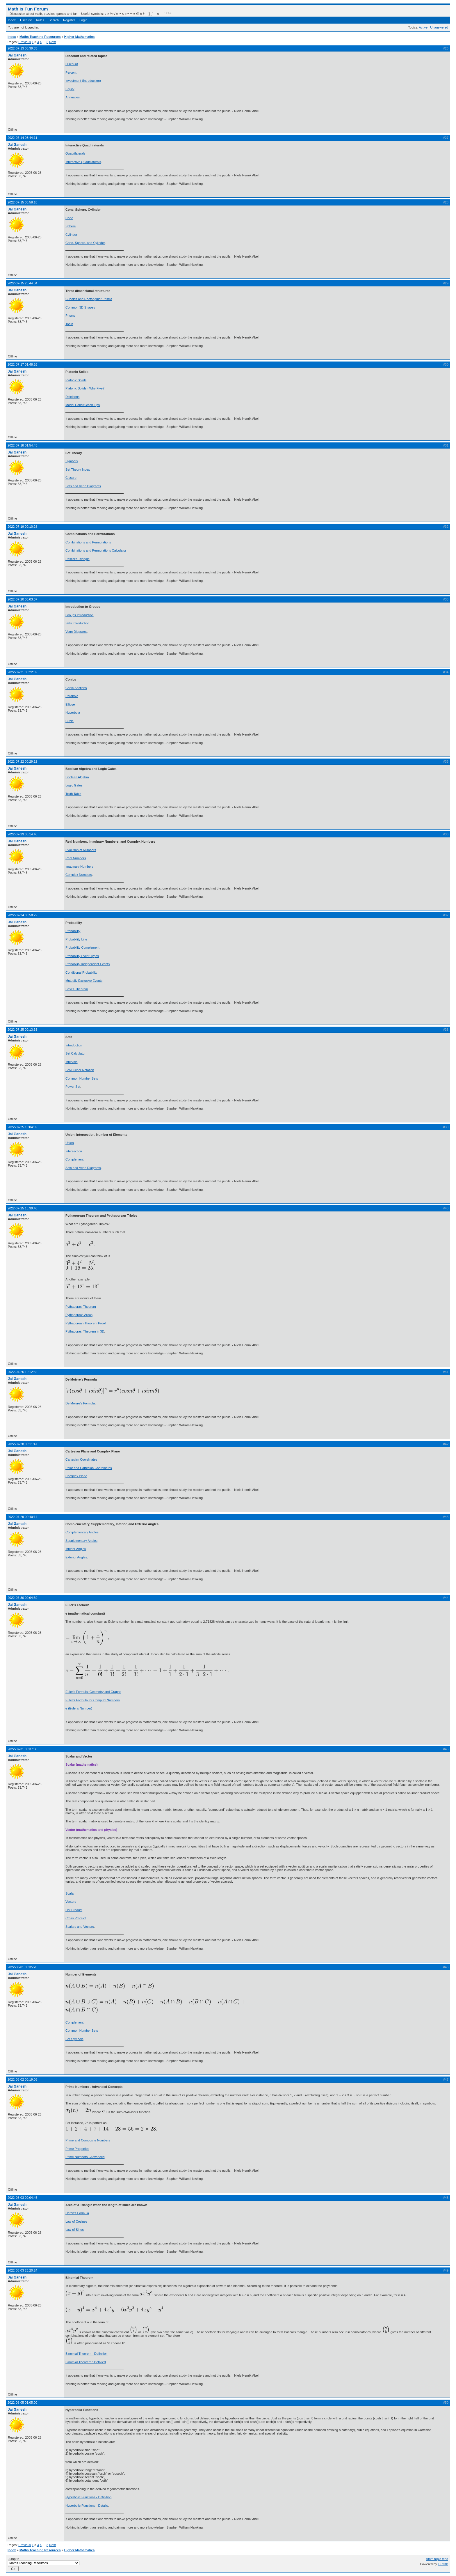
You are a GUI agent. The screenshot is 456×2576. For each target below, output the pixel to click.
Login (83, 20)
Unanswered (439, 27)
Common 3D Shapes (80, 307)
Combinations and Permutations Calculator (95, 550)
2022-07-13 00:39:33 (22, 48)
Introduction (73, 1045)
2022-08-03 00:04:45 (22, 2197)
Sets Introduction (77, 623)
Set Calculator (75, 1053)
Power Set (72, 1086)
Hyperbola (72, 712)
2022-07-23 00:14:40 (22, 834)
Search (54, 20)
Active (423, 27)
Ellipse (70, 704)
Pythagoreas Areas (78, 1315)
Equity (69, 89)
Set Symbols (74, 2039)
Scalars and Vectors (79, 1926)
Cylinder (71, 234)
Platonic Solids (75, 380)
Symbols (71, 461)
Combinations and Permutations (88, 542)
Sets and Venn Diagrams (83, 486)
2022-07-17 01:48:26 (22, 364)
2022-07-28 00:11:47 (22, 1444)
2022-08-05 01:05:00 (22, 2402)
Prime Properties (77, 2148)
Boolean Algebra (77, 777)
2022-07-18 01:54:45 (22, 445)
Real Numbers (75, 858)
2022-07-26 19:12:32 (22, 1372)
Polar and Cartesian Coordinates (88, 1468)
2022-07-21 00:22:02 (22, 672)
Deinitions (72, 396)
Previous (24, 42)
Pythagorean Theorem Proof (85, 1323)
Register (69, 20)
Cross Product (75, 1918)
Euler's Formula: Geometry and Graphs (93, 1691)
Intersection (73, 1151)
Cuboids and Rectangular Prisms (88, 299)
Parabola (71, 696)
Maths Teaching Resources (40, 36)
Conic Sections (76, 688)
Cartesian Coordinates (81, 1459)
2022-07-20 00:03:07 (22, 599)
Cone (69, 218)
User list (26, 20)
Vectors (70, 1901)
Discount (71, 64)
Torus (69, 324)
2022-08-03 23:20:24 (22, 2270)
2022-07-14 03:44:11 (22, 137)
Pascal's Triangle (77, 559)
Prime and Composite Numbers (87, 2140)
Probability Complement (82, 947)
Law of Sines (74, 2229)
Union (69, 1143)
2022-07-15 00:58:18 (22, 202)
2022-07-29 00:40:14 (22, 1517)
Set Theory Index (77, 469)
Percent (70, 72)
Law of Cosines (76, 2221)
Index (12, 20)
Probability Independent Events (87, 964)
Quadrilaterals (75, 153)
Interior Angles (75, 1549)
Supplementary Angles (81, 1540)
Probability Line (76, 939)
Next (52, 42)
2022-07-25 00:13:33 (22, 1029)
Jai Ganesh (17, 55)
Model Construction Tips (82, 405)
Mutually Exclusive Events (83, 980)
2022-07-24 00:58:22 (22, 915)
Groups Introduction (79, 615)
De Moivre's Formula (80, 1403)
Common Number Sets (81, 1078)
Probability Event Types (82, 956)
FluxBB (443, 2564)
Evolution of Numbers (80, 850)
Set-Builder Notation (79, 1070)
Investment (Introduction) (83, 80)
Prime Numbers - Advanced (85, 2157)
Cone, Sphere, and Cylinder (85, 243)
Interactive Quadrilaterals (83, 162)
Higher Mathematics (79, 36)
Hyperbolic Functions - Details (86, 2505)
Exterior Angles (76, 1557)
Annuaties (72, 97)
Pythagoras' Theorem (80, 1306)
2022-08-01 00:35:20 (22, 1967)
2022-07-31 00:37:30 (22, 1749)
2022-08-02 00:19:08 (22, 2079)
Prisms (70, 315)
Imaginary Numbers (79, 866)
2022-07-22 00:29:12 (22, 761)
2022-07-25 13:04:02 (22, 1127)
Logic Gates (74, 785)
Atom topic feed (437, 2559)
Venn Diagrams (76, 631)
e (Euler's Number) (78, 1708)
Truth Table (73, 794)
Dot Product (73, 1910)
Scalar (69, 1893)
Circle (69, 721)
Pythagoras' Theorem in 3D (84, 1331)
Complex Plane (76, 1476)
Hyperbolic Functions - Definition (88, 2497)
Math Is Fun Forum (28, 8)
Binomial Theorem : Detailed (85, 2362)
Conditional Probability (81, 972)
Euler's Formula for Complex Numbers (92, 1700)
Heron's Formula (77, 2213)
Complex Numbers (78, 874)
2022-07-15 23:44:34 (22, 283)
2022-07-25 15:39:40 (22, 1208)
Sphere (70, 226)
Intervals (71, 1062)
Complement (74, 1159)
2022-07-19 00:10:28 (22, 526)
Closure (70, 477)
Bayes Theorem (76, 989)
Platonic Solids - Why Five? (84, 388)
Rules (40, 20)
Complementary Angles (82, 1532)
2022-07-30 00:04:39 (22, 1597)
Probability (72, 931)
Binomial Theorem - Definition (86, 2353)
